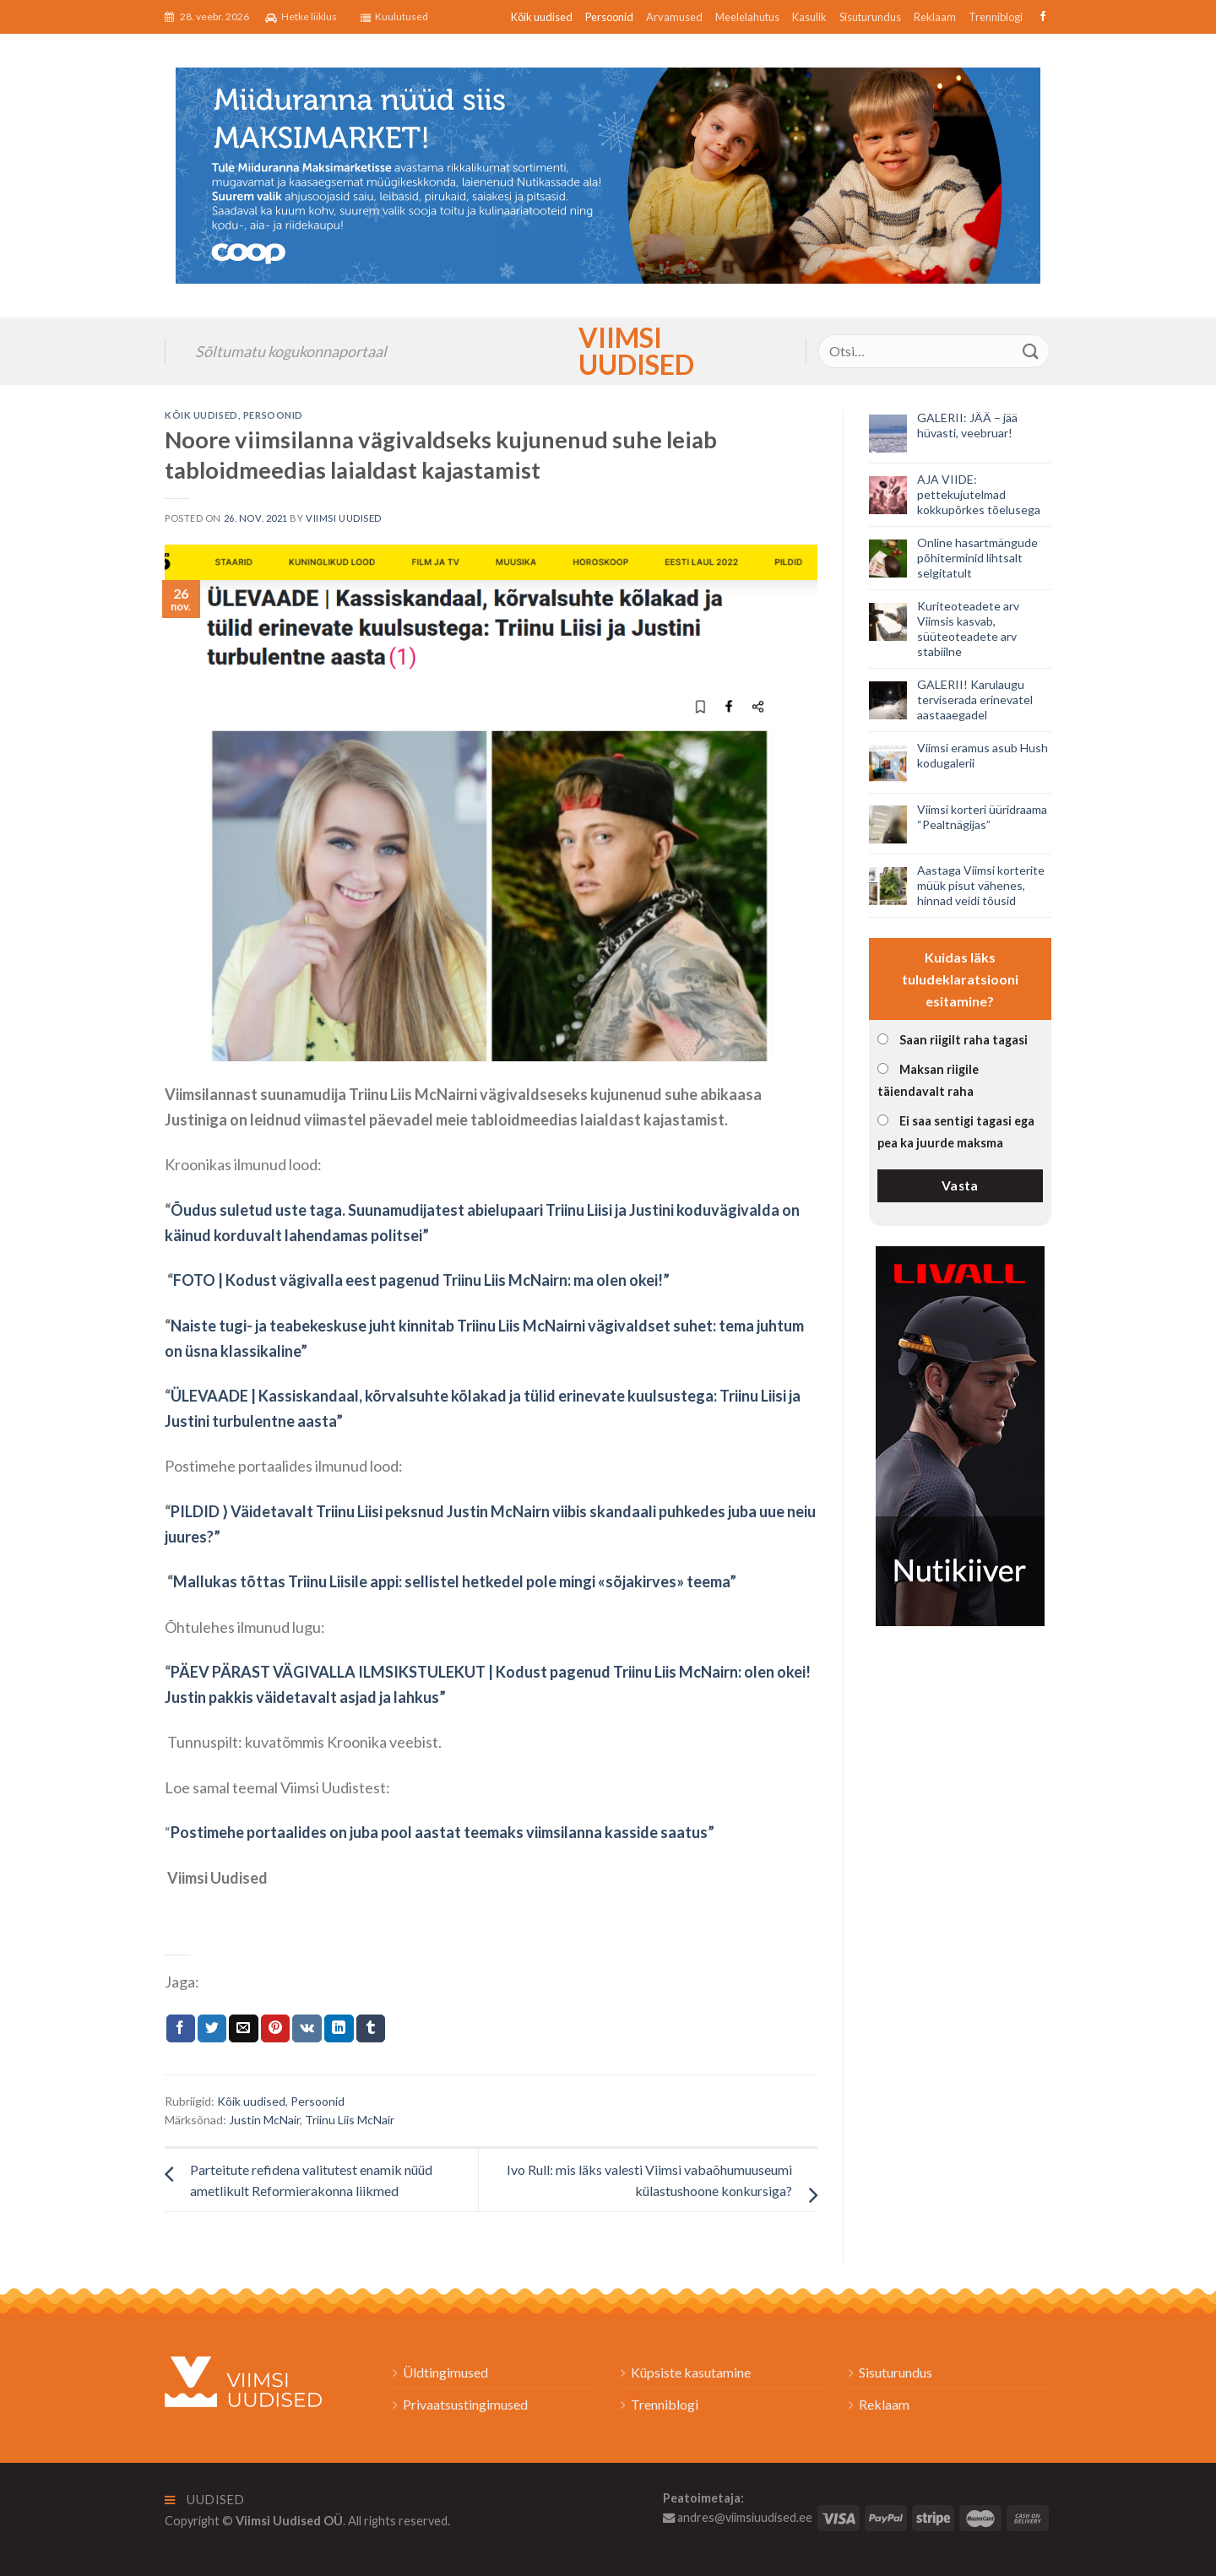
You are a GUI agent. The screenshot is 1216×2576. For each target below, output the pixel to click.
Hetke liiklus (301, 17)
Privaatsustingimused (465, 2404)
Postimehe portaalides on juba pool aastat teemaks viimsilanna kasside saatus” (442, 1832)
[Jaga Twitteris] (212, 2029)
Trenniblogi (996, 17)
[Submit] (1031, 350)
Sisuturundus (870, 17)
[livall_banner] (960, 1434)
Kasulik (809, 17)
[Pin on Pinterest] (275, 2029)
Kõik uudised (542, 17)
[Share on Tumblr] (370, 2029)
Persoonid (609, 17)
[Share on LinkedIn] (338, 2029)
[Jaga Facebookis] (180, 2029)
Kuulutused (394, 17)
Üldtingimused (445, 2372)
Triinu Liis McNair (349, 2119)
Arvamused (674, 17)
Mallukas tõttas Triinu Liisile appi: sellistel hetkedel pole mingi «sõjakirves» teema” (454, 1581)
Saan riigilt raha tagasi (963, 1040)
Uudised (205, 2499)
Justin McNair (264, 2119)
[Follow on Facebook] (1041, 17)
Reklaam (935, 17)
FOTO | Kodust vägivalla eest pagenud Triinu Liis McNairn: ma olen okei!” (421, 1280)
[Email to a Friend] (243, 2029)
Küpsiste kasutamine (691, 2372)
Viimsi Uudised (608, 351)
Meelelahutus (747, 17)
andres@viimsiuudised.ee (737, 2517)
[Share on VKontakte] (307, 2029)
